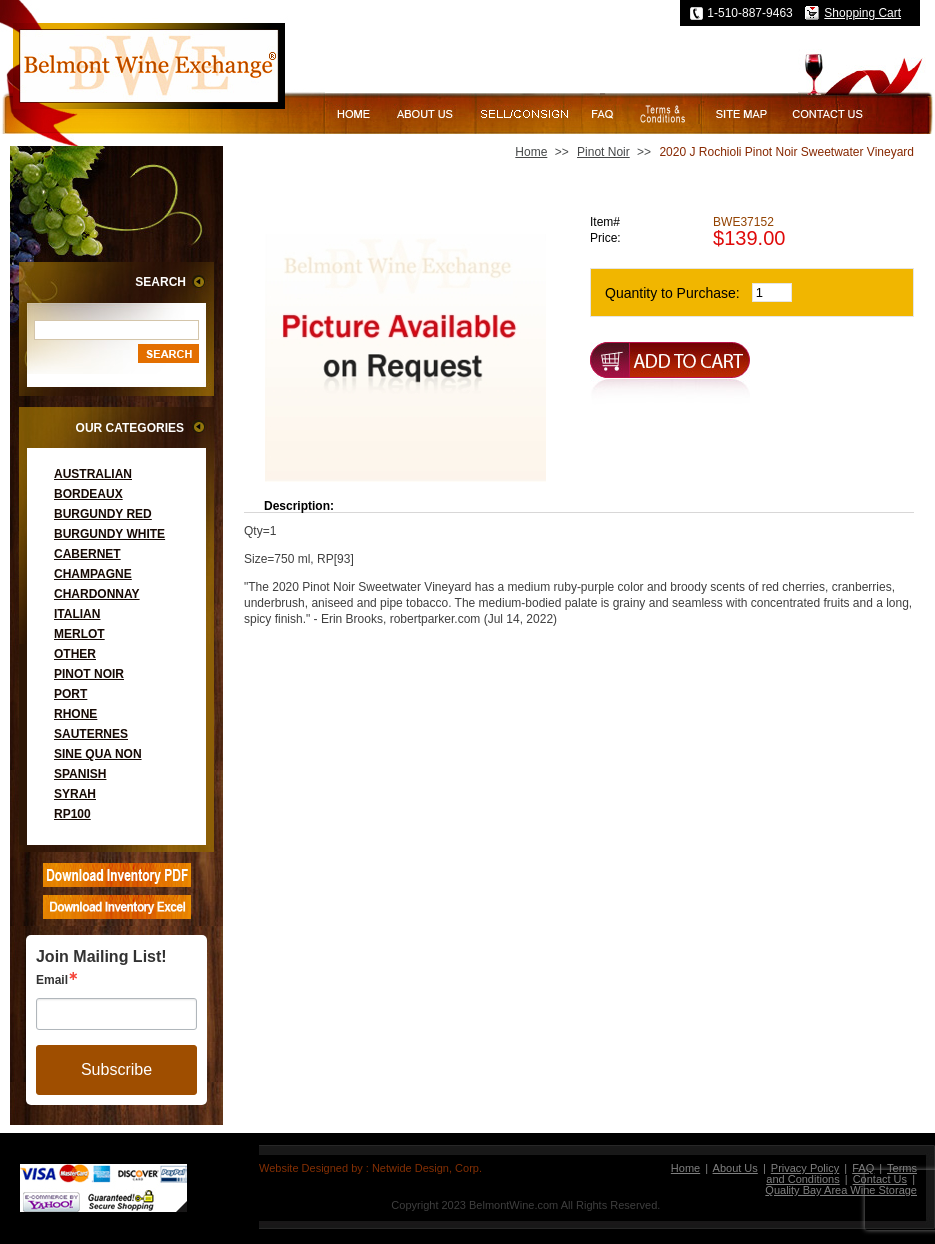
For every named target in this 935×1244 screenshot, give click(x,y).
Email (52, 980)
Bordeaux (88, 494)
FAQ (863, 1168)
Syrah (75, 794)
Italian (77, 614)
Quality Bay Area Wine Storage (841, 1190)
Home (531, 152)
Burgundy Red (103, 514)
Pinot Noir (89, 674)
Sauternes (91, 734)
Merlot (79, 634)
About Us (735, 1168)
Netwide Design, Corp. (427, 1168)
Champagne (93, 574)
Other (75, 654)
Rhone (75, 714)
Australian (93, 474)
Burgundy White (109, 534)
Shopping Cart (862, 13)
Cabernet (87, 554)
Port (70, 694)
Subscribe (116, 1069)
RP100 (72, 814)
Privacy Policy (805, 1168)
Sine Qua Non (98, 754)
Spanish (80, 774)
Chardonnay (97, 594)
